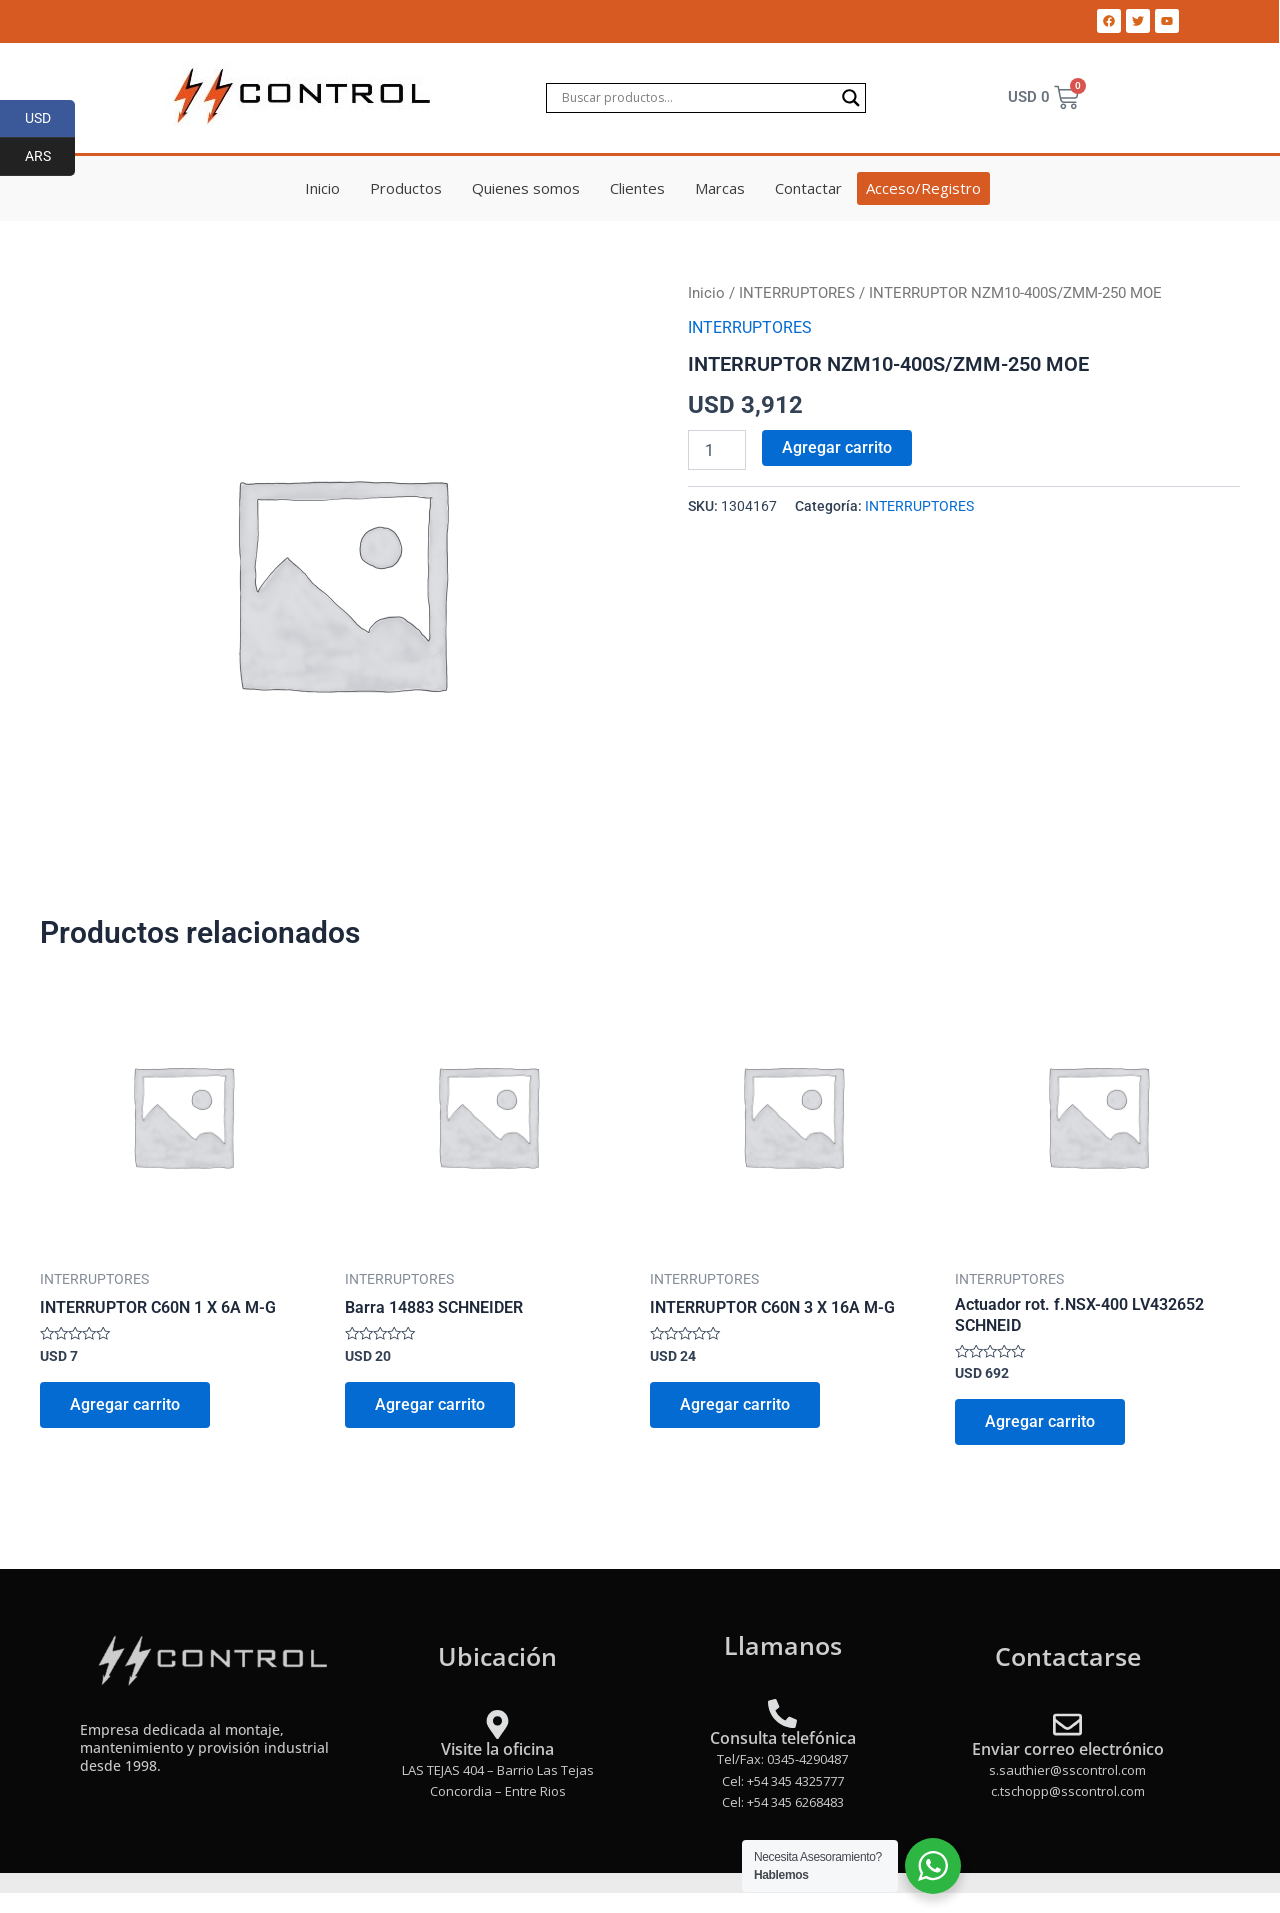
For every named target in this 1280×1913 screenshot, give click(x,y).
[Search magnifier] (851, 98)
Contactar (808, 188)
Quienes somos (526, 188)
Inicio (322, 188)
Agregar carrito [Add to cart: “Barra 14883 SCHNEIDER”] (430, 1404)
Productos (406, 188)
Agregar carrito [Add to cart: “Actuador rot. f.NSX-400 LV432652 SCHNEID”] (1040, 1421)
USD (50, 119)
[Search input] (697, 98)
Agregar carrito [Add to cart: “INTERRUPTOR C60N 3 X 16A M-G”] (735, 1404)
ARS (50, 157)
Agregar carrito (837, 447)
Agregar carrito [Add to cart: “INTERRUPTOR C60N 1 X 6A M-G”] (125, 1404)
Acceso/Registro (923, 188)
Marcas (720, 188)
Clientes (637, 188)
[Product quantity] (717, 450)
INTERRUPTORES (797, 293)
